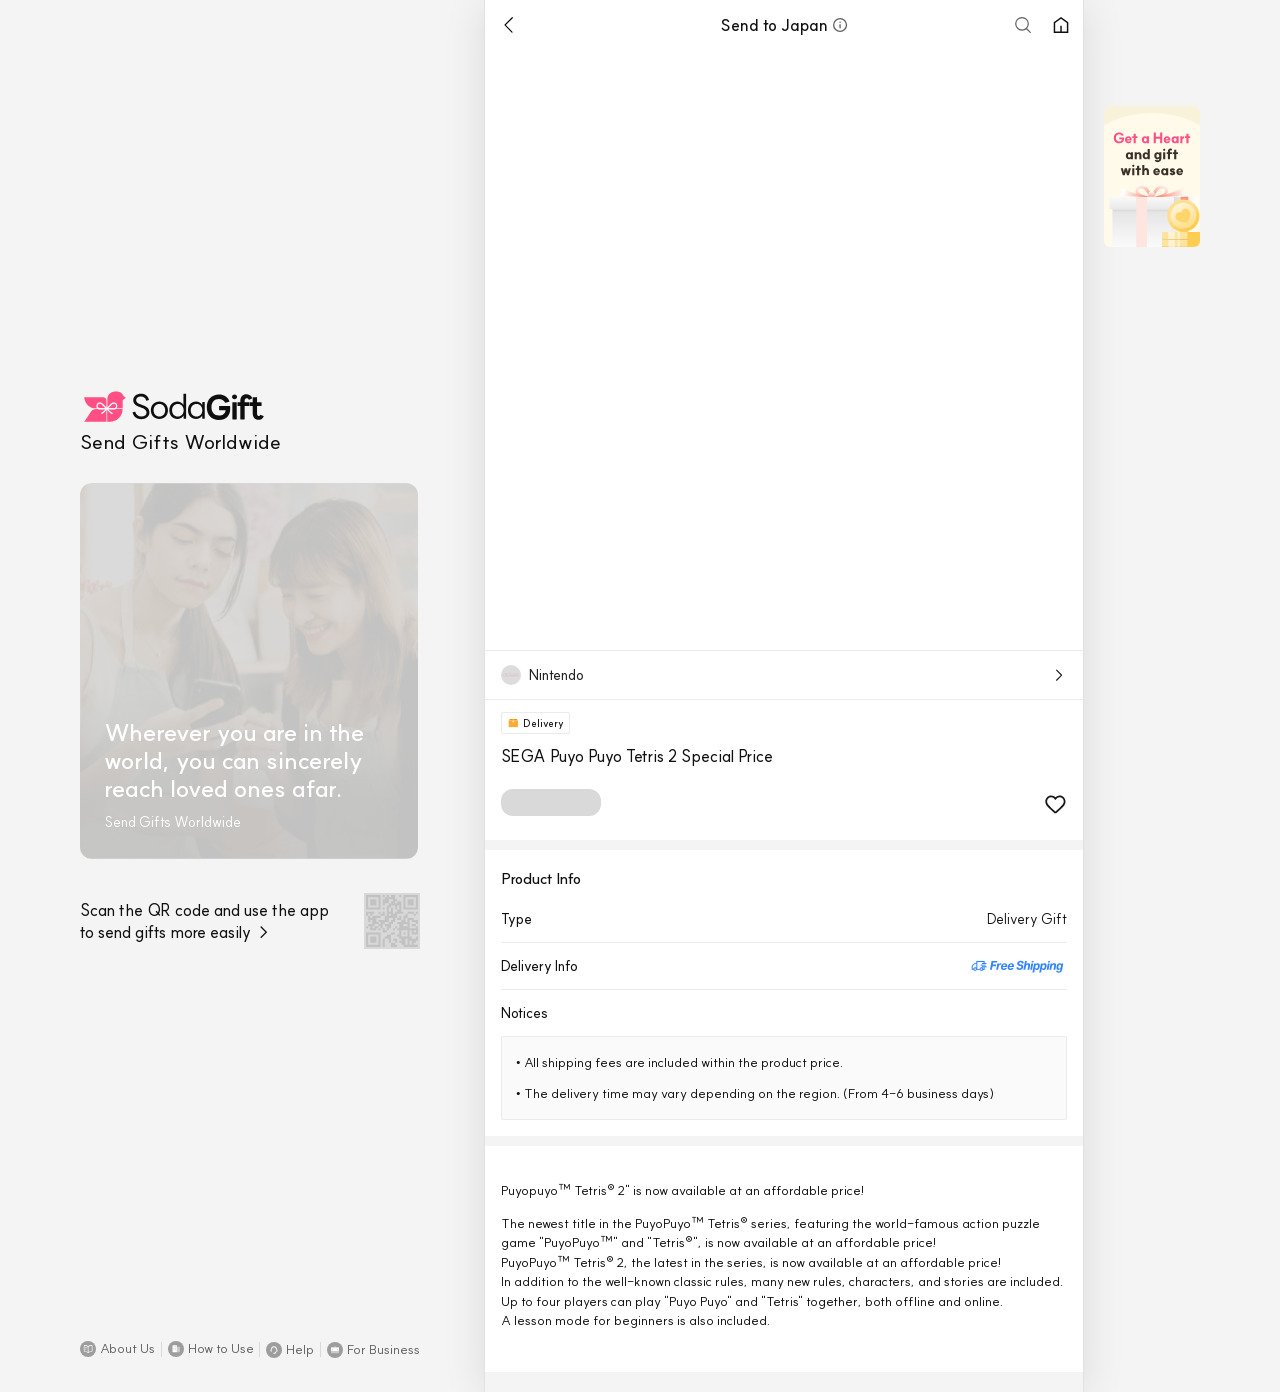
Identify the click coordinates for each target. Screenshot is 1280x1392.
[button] (117, 1349)
